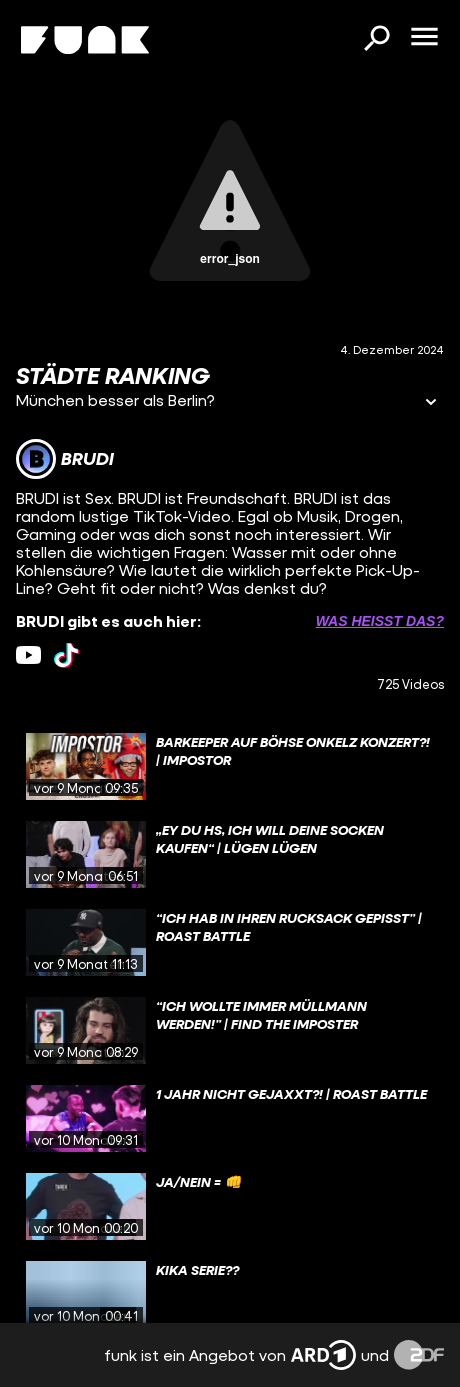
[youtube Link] (28, 655)
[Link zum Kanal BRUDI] (65, 459)
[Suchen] (376, 40)
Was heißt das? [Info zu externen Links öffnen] (380, 621)
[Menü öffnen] (424, 38)
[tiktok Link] (66, 655)
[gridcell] (230, 767)
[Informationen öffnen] (431, 403)
